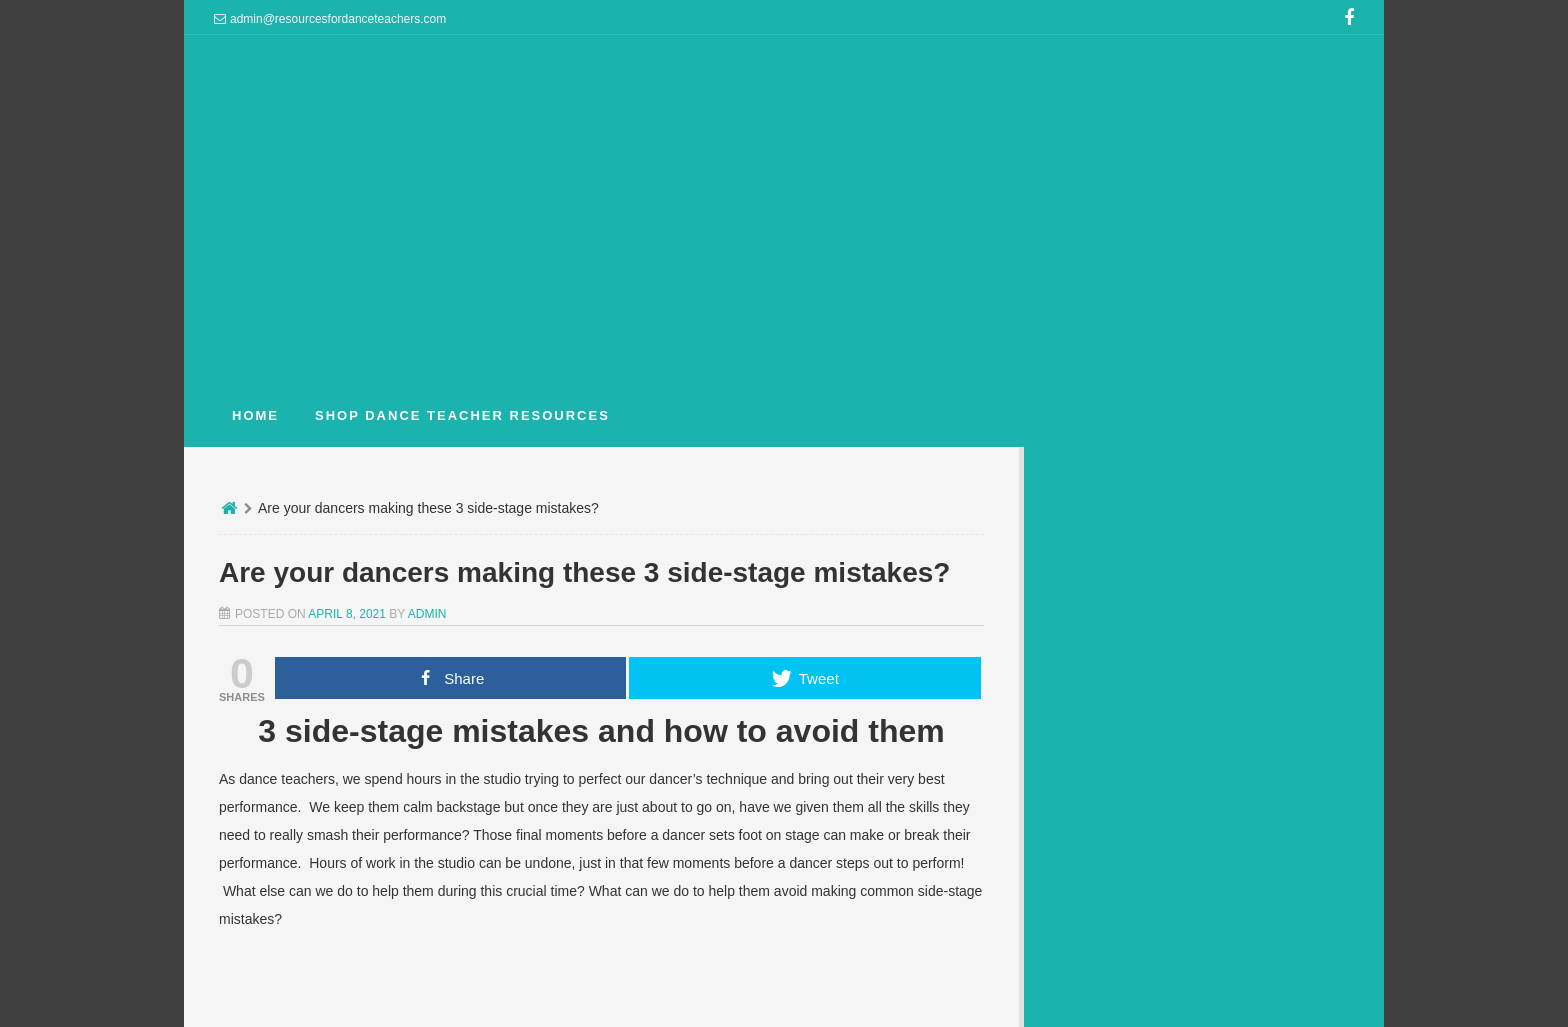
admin (427, 614)
